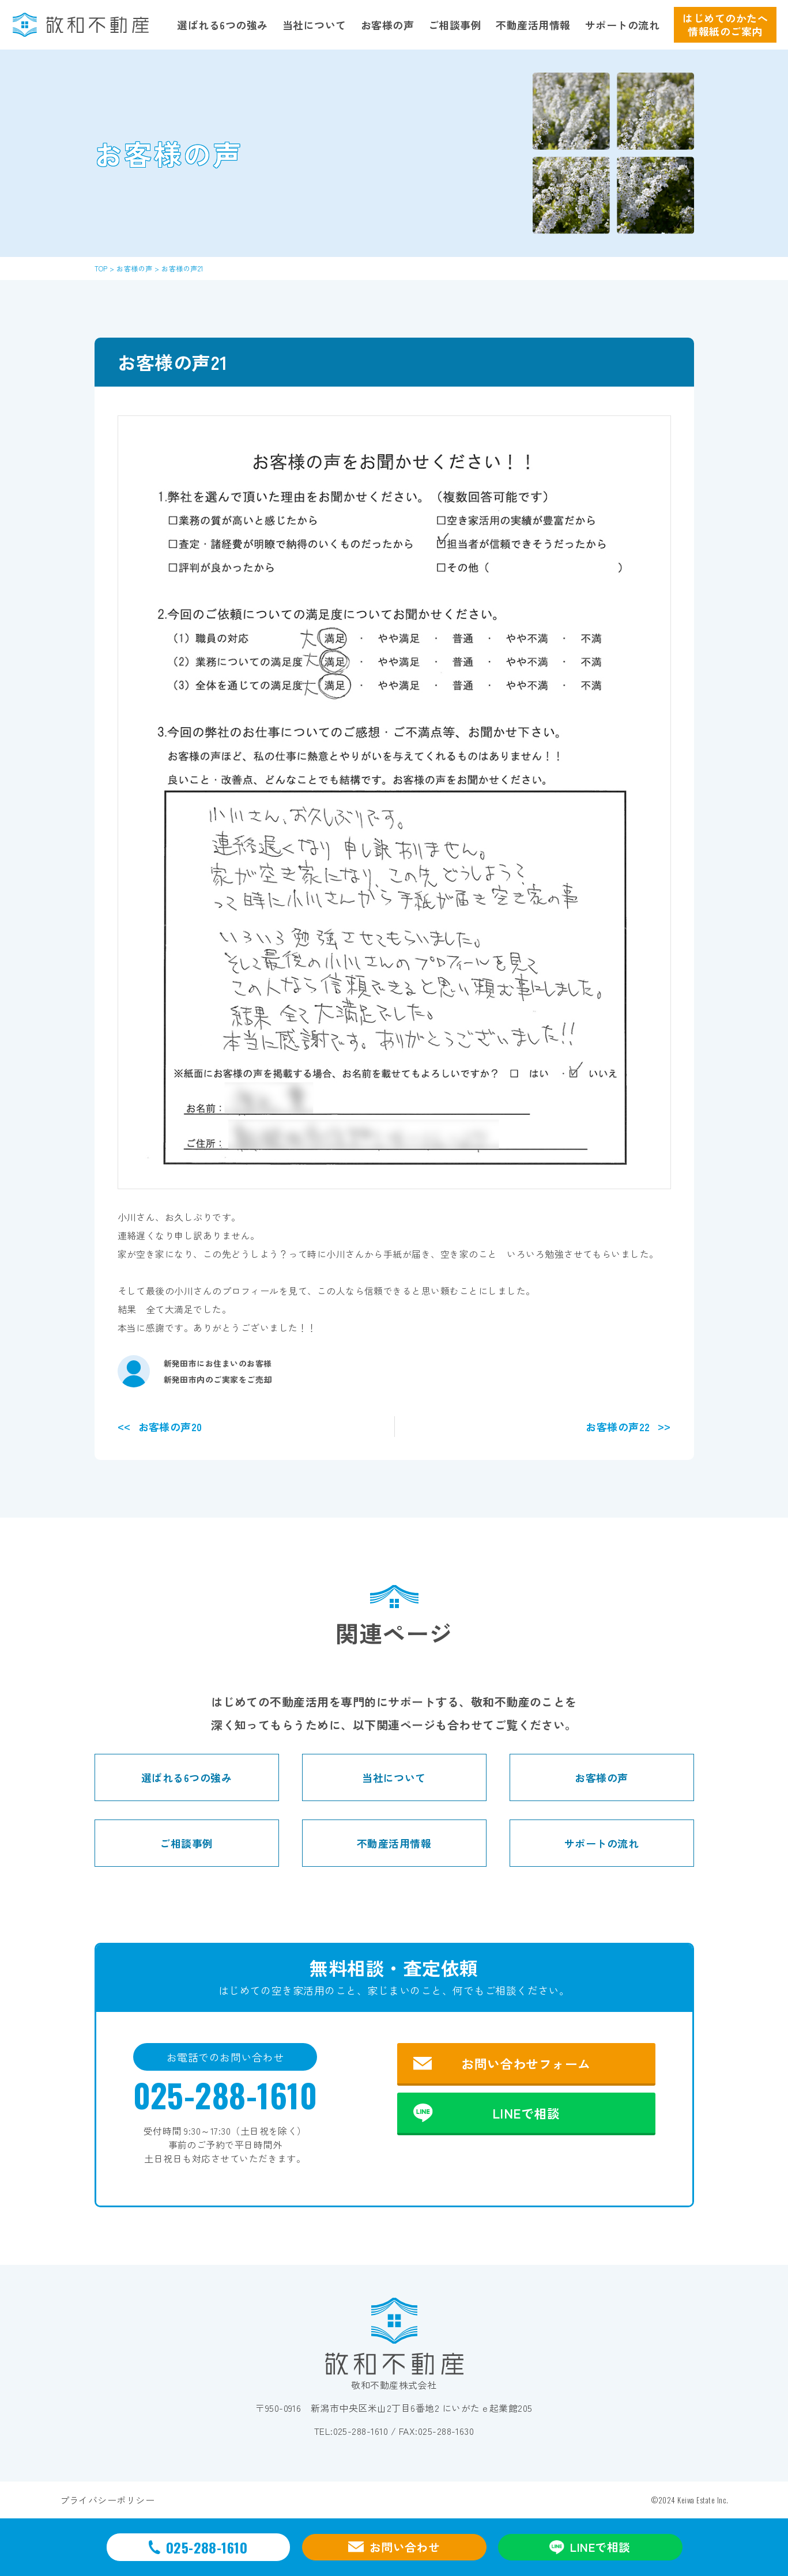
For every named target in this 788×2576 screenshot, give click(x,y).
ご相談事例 (454, 24)
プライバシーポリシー (107, 2500)
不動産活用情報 (533, 24)
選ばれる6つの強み (222, 24)
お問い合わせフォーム (526, 2063)
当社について (314, 24)
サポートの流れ (622, 24)
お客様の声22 (618, 1426)
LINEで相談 (526, 2113)
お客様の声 (387, 24)
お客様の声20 (170, 1426)
